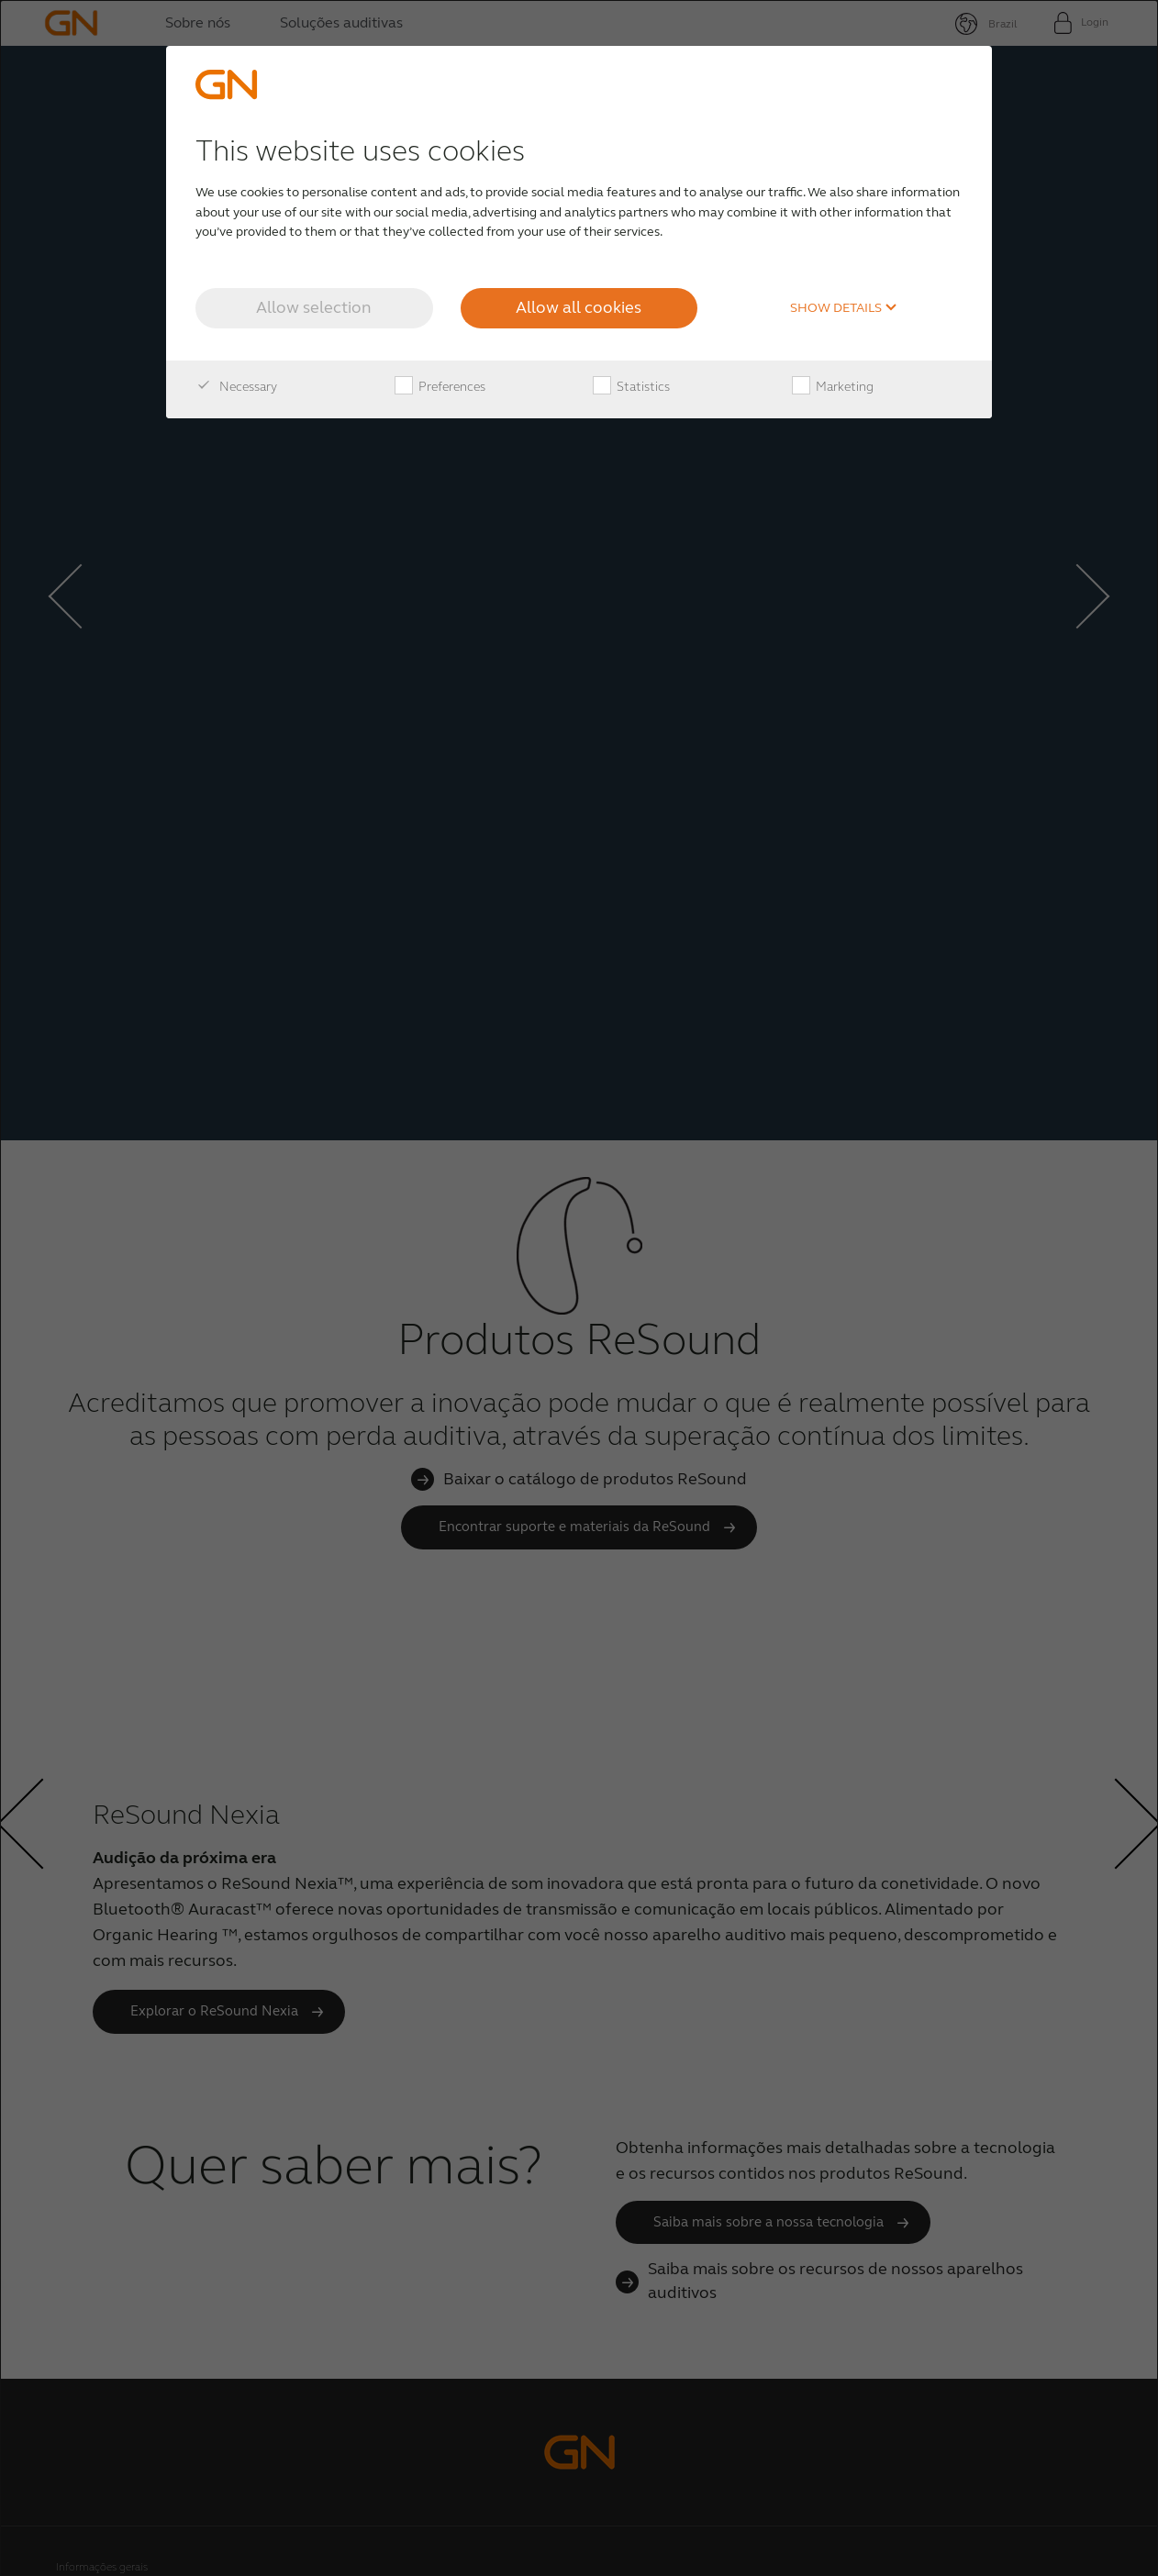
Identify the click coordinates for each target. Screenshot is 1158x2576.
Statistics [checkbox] (631, 387)
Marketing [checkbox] (833, 387)
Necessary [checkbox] (236, 387)
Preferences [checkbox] (440, 387)
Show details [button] (843, 308)
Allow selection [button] (314, 307)
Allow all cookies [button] (578, 307)
